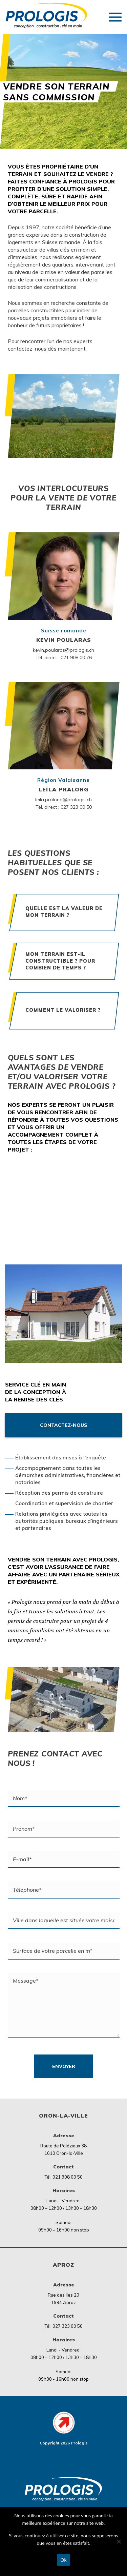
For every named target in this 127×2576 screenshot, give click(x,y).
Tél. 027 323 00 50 (64, 2326)
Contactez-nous (63, 1425)
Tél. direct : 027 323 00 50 (64, 807)
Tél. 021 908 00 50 (64, 2177)
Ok (64, 2560)
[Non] (118, 2541)
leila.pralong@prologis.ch (63, 800)
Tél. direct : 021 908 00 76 (64, 657)
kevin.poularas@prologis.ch (63, 650)
